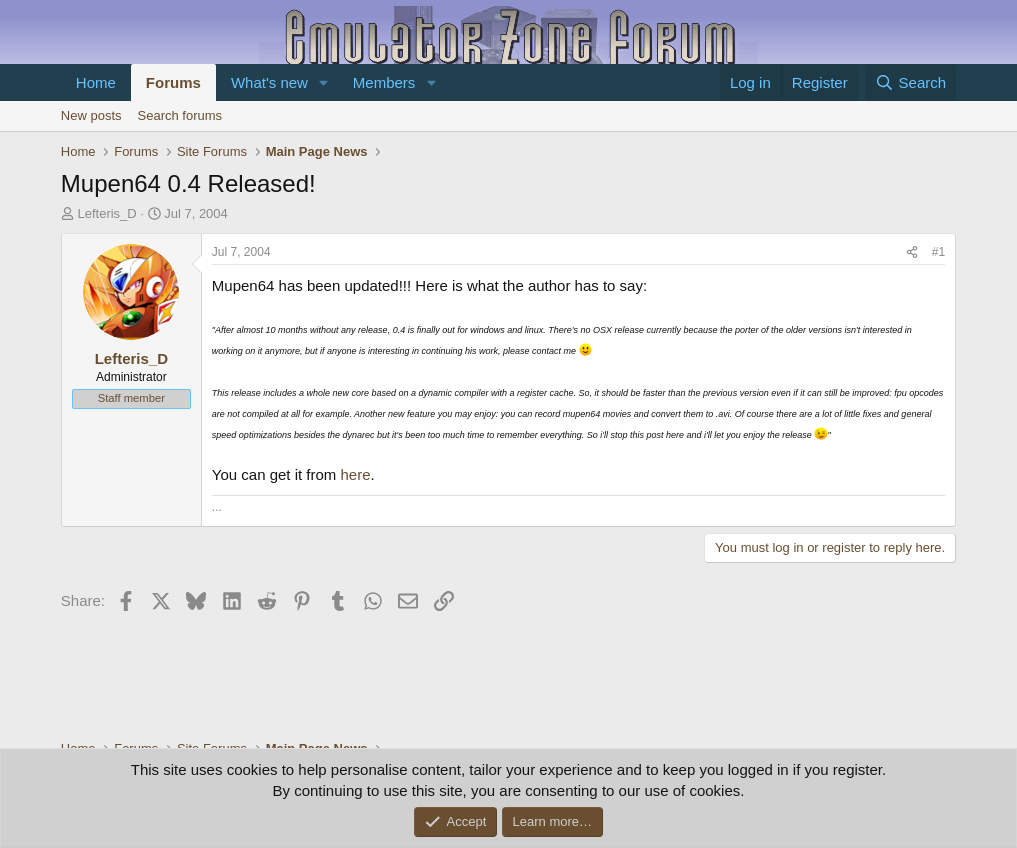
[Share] (912, 252)
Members (384, 82)
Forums (173, 82)
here (356, 474)
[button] (324, 82)
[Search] (910, 82)
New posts (91, 115)
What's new (269, 82)
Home (96, 82)
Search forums (180, 115)
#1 (938, 252)
